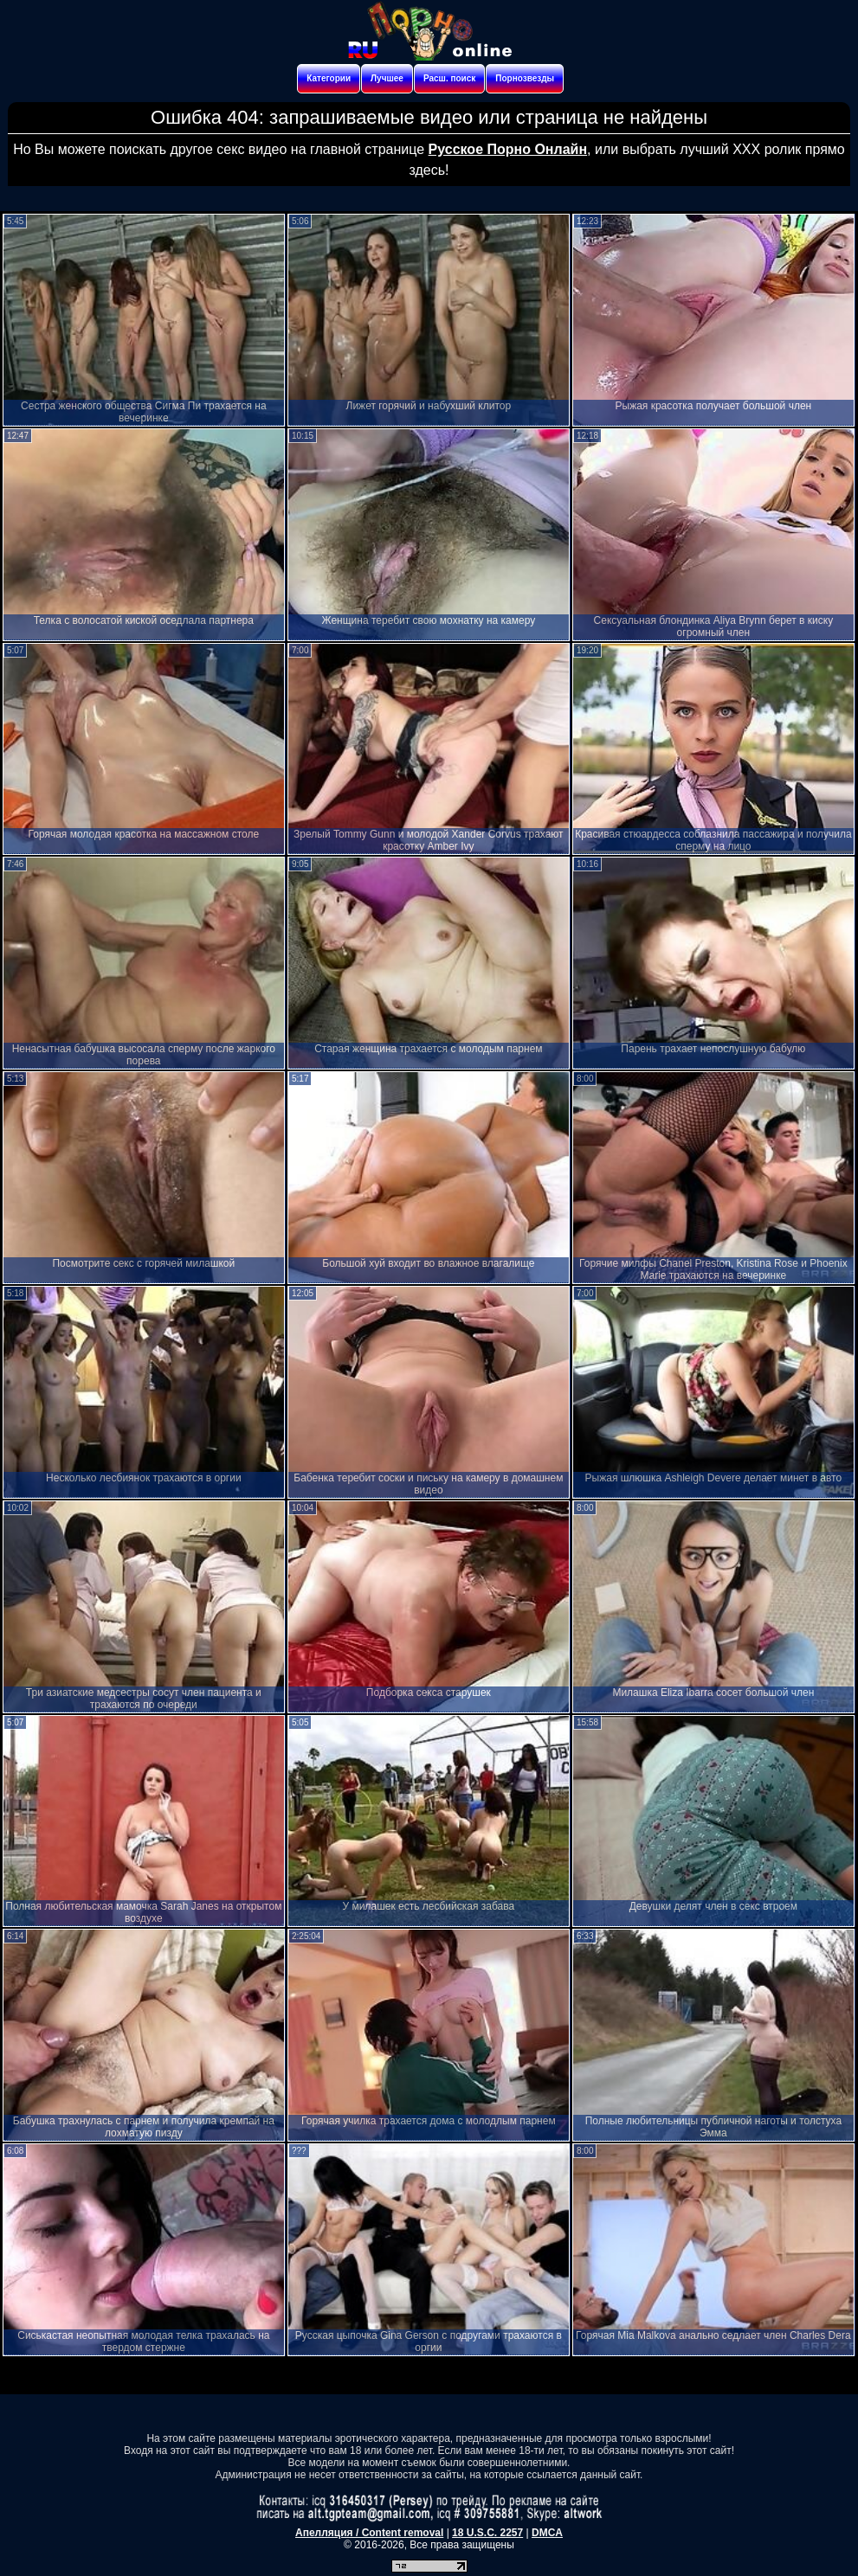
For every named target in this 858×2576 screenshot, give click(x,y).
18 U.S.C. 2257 (487, 2533)
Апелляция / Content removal (369, 2533)
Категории (328, 78)
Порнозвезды (524, 78)
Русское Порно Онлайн (508, 149)
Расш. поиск (449, 78)
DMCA (547, 2533)
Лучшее (387, 78)
